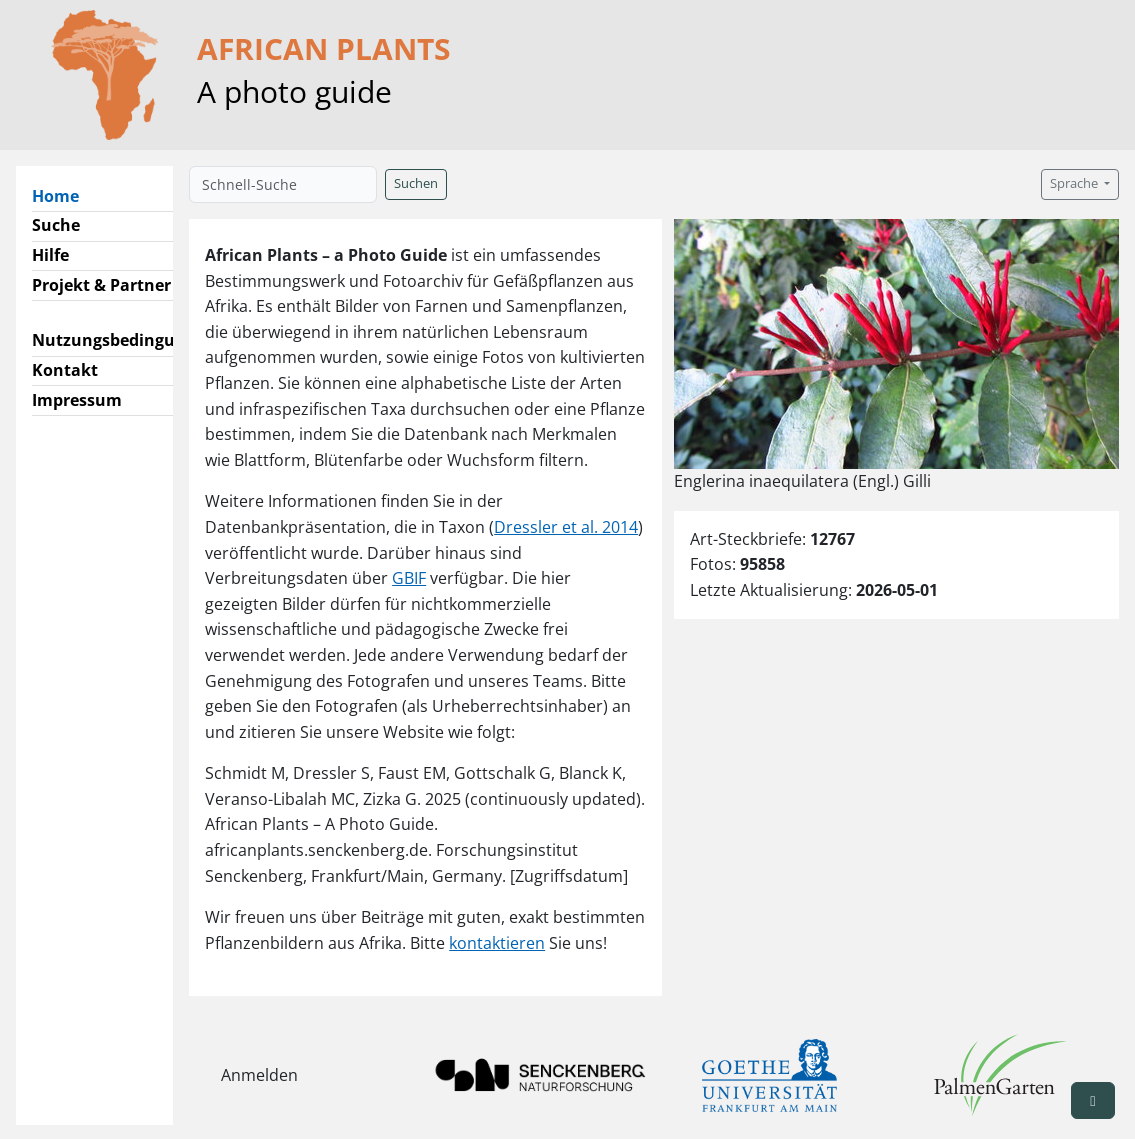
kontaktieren (497, 943)
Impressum (77, 400)
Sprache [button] (1075, 183)
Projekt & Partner (101, 285)
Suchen (416, 183)
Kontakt (65, 370)
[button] (1093, 1100)
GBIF (409, 578)
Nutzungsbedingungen (123, 340)
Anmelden (259, 1075)
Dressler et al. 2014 (566, 527)
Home (63, 195)
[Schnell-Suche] (283, 184)
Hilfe (50, 255)
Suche (56, 225)
